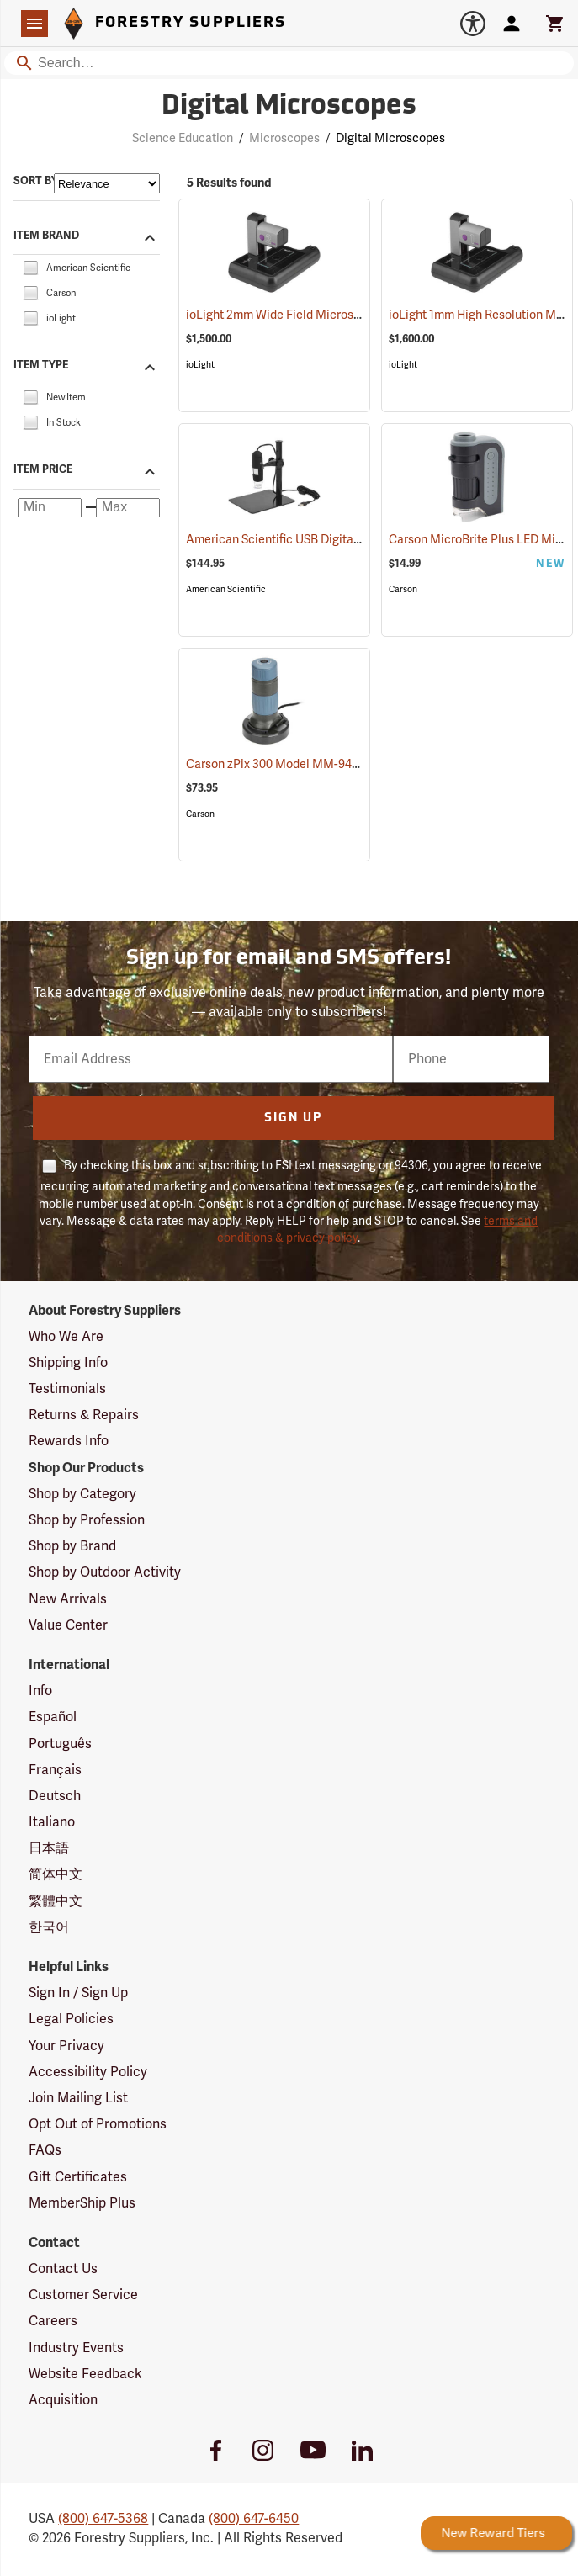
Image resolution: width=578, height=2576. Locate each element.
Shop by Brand (72, 1546)
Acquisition (63, 2400)
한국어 (49, 1927)
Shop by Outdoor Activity (105, 1572)
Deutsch (55, 1796)
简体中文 (55, 1874)
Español (53, 1717)
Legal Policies (71, 2019)
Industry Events (76, 2348)
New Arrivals (68, 1599)
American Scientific (226, 589)
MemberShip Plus (82, 2203)
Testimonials (67, 1389)
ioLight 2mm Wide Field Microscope (304, 315)
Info (40, 1691)
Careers (53, 2321)
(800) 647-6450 (254, 2518)
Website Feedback (85, 2374)
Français (55, 1770)
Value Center (68, 1625)
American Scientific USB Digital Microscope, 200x (341, 540)
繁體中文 (55, 1901)
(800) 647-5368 (103, 2518)
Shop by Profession (87, 1520)
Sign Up (293, 1118)
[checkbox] (30, 266)
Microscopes (284, 138)
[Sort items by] (107, 183)
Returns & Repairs (84, 1415)
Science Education (182, 138)
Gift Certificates (78, 2177)
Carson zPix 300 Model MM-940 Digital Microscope (346, 764)
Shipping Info (68, 1362)
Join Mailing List (78, 2098)
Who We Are (66, 1336)
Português (60, 1744)
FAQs (45, 2150)
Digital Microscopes (390, 138)
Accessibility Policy (88, 2072)
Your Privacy (66, 2046)
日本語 (49, 1848)
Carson (403, 589)
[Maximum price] (128, 508)
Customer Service (83, 2295)
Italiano (52, 1822)
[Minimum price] (50, 508)
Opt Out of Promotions (98, 2124)
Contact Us (63, 2269)
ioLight (200, 364)
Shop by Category (82, 1494)
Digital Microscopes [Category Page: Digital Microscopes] (289, 106)
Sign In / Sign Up (78, 1993)
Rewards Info (69, 1441)
